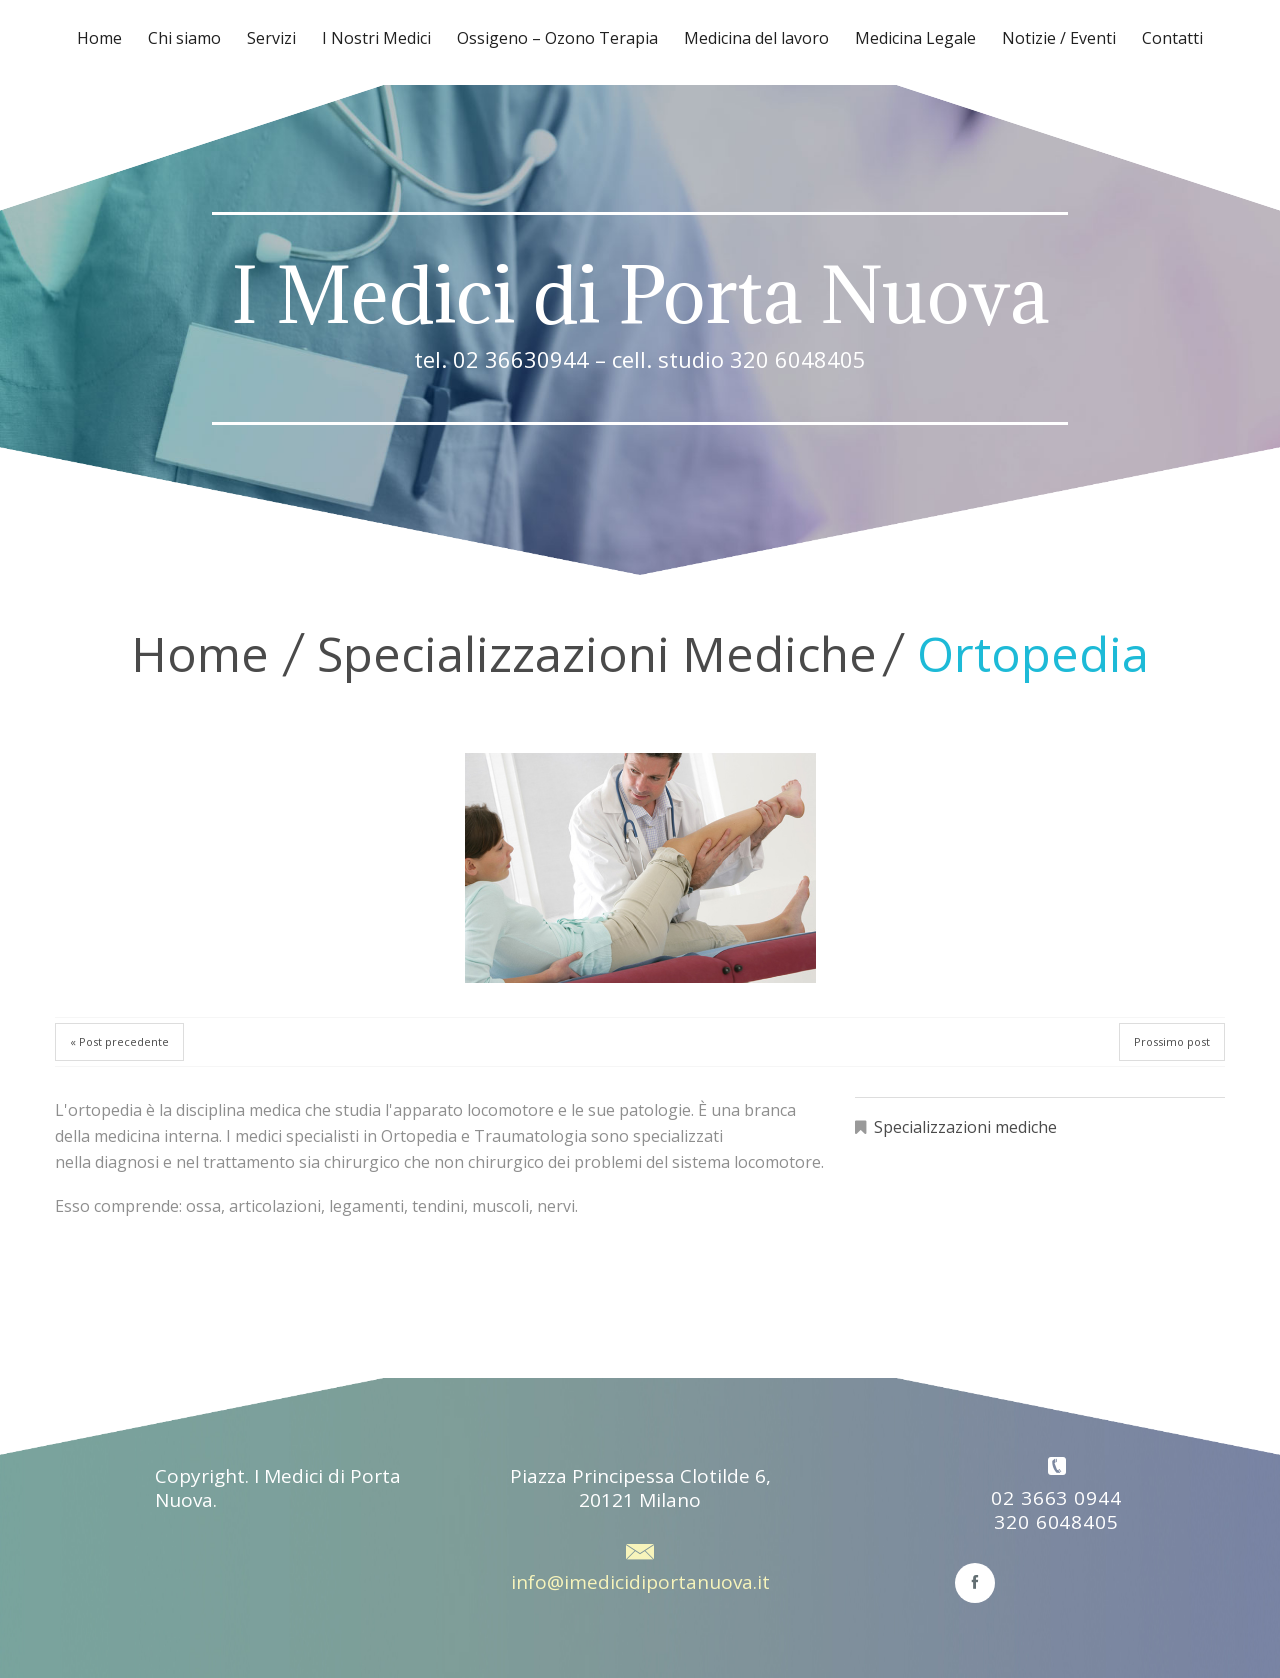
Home (99, 38)
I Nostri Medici (376, 38)
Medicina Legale (915, 38)
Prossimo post (1172, 1041)
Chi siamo (184, 38)
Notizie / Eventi (1059, 38)
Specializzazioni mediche (597, 653)
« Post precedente (119, 1041)
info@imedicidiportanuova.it (640, 1582)
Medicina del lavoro (756, 38)
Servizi (271, 38)
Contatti (1172, 38)
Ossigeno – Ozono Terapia (557, 38)
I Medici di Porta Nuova (640, 295)
